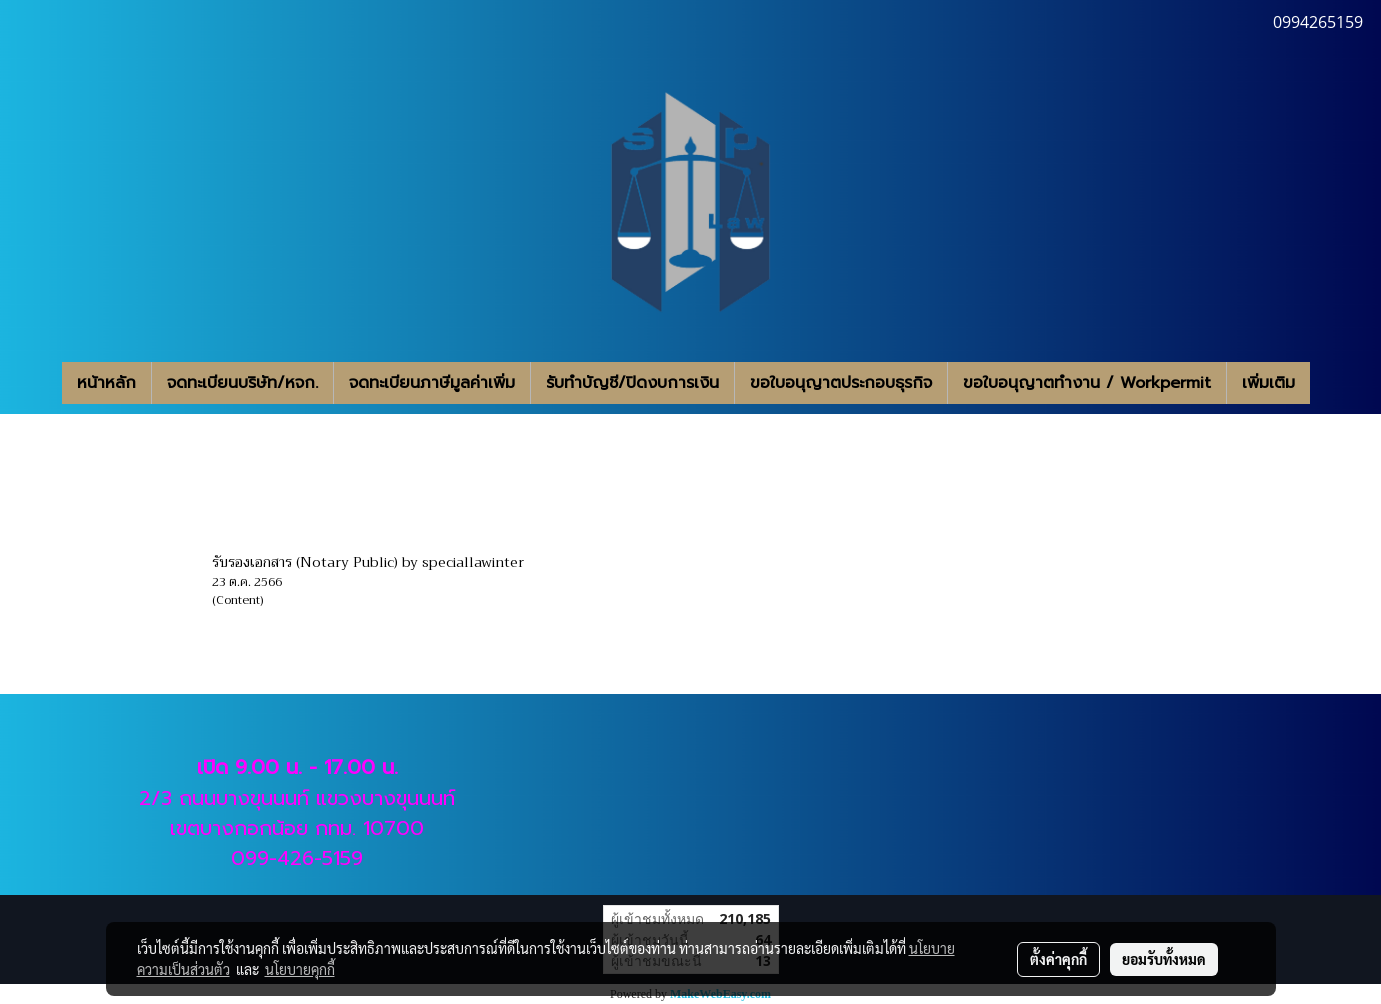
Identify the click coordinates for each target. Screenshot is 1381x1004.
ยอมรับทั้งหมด (1164, 959)
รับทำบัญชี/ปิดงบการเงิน (632, 383)
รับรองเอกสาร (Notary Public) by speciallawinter (368, 562)
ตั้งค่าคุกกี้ (1058, 959)
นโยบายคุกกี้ (300, 969)
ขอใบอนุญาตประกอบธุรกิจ (841, 383)
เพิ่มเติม (1268, 383)
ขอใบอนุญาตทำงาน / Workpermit (1087, 383)
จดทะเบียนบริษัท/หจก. (242, 383)
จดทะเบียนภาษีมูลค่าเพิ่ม (432, 383)
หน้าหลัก (106, 383)
